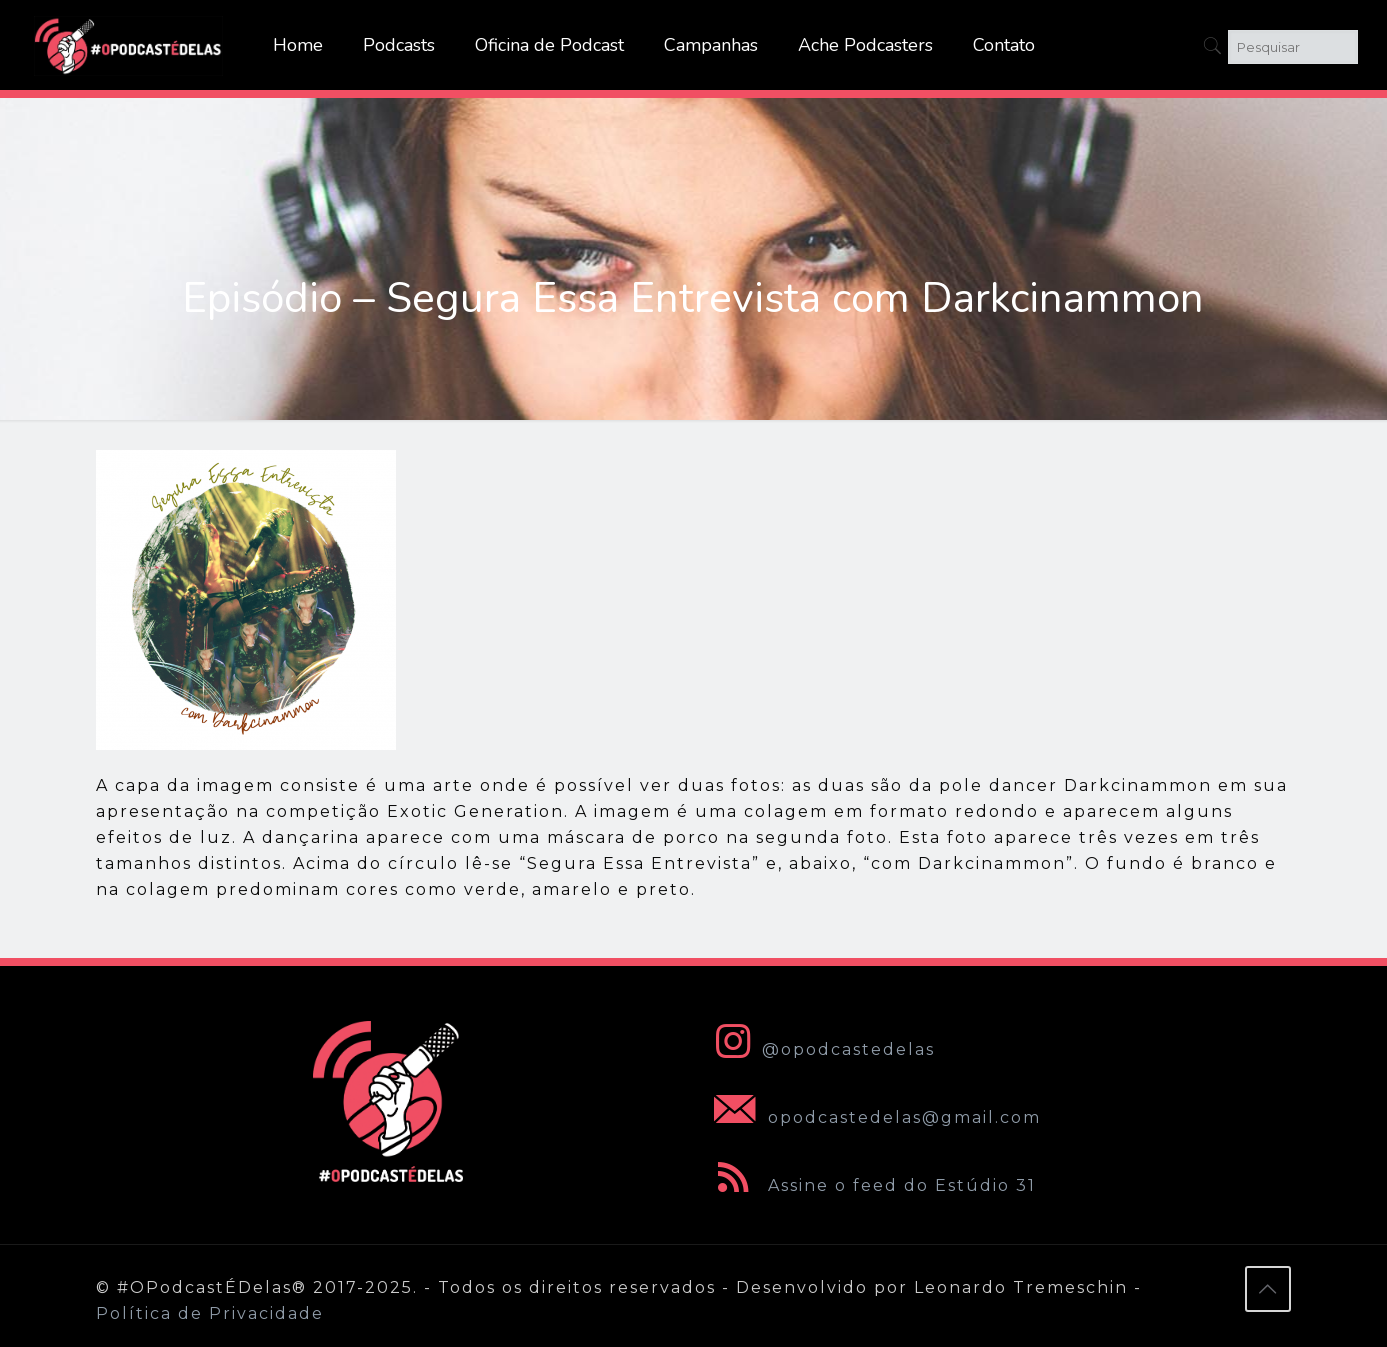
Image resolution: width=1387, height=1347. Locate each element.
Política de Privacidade (210, 1313)
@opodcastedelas (820, 1049)
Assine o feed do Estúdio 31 (871, 1185)
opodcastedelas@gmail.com (873, 1117)
